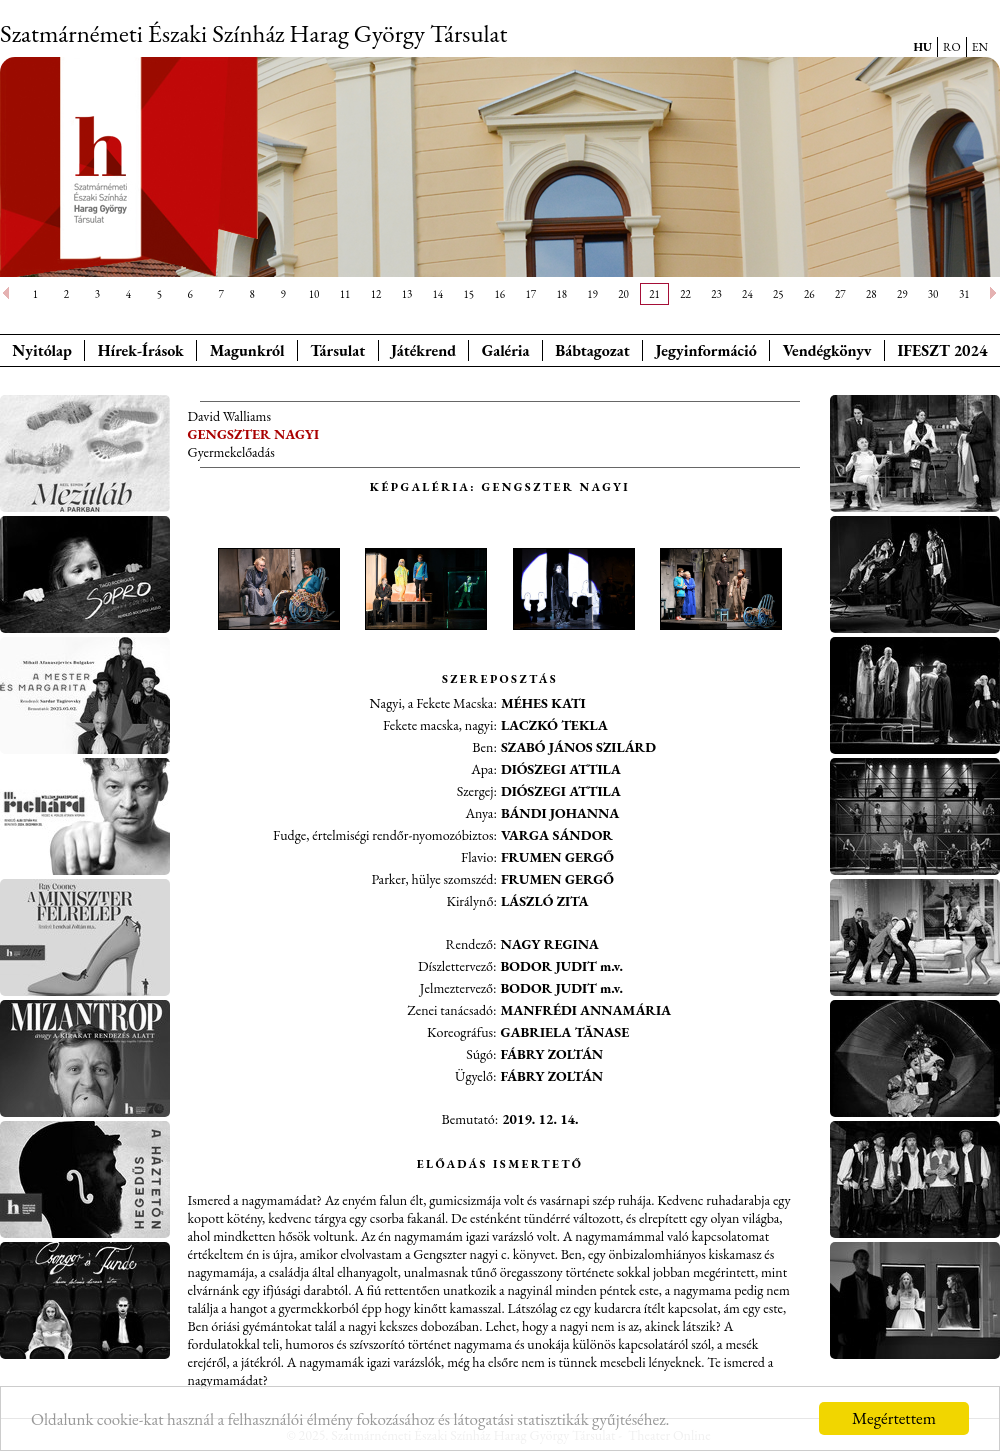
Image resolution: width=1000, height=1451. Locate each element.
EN (980, 47)
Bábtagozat (592, 350)
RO (952, 47)
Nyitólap (42, 350)
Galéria (506, 350)
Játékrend (423, 350)
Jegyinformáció (706, 350)
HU (922, 47)
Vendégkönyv (827, 350)
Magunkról (247, 350)
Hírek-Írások (141, 350)
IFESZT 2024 (943, 350)
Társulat (337, 350)
